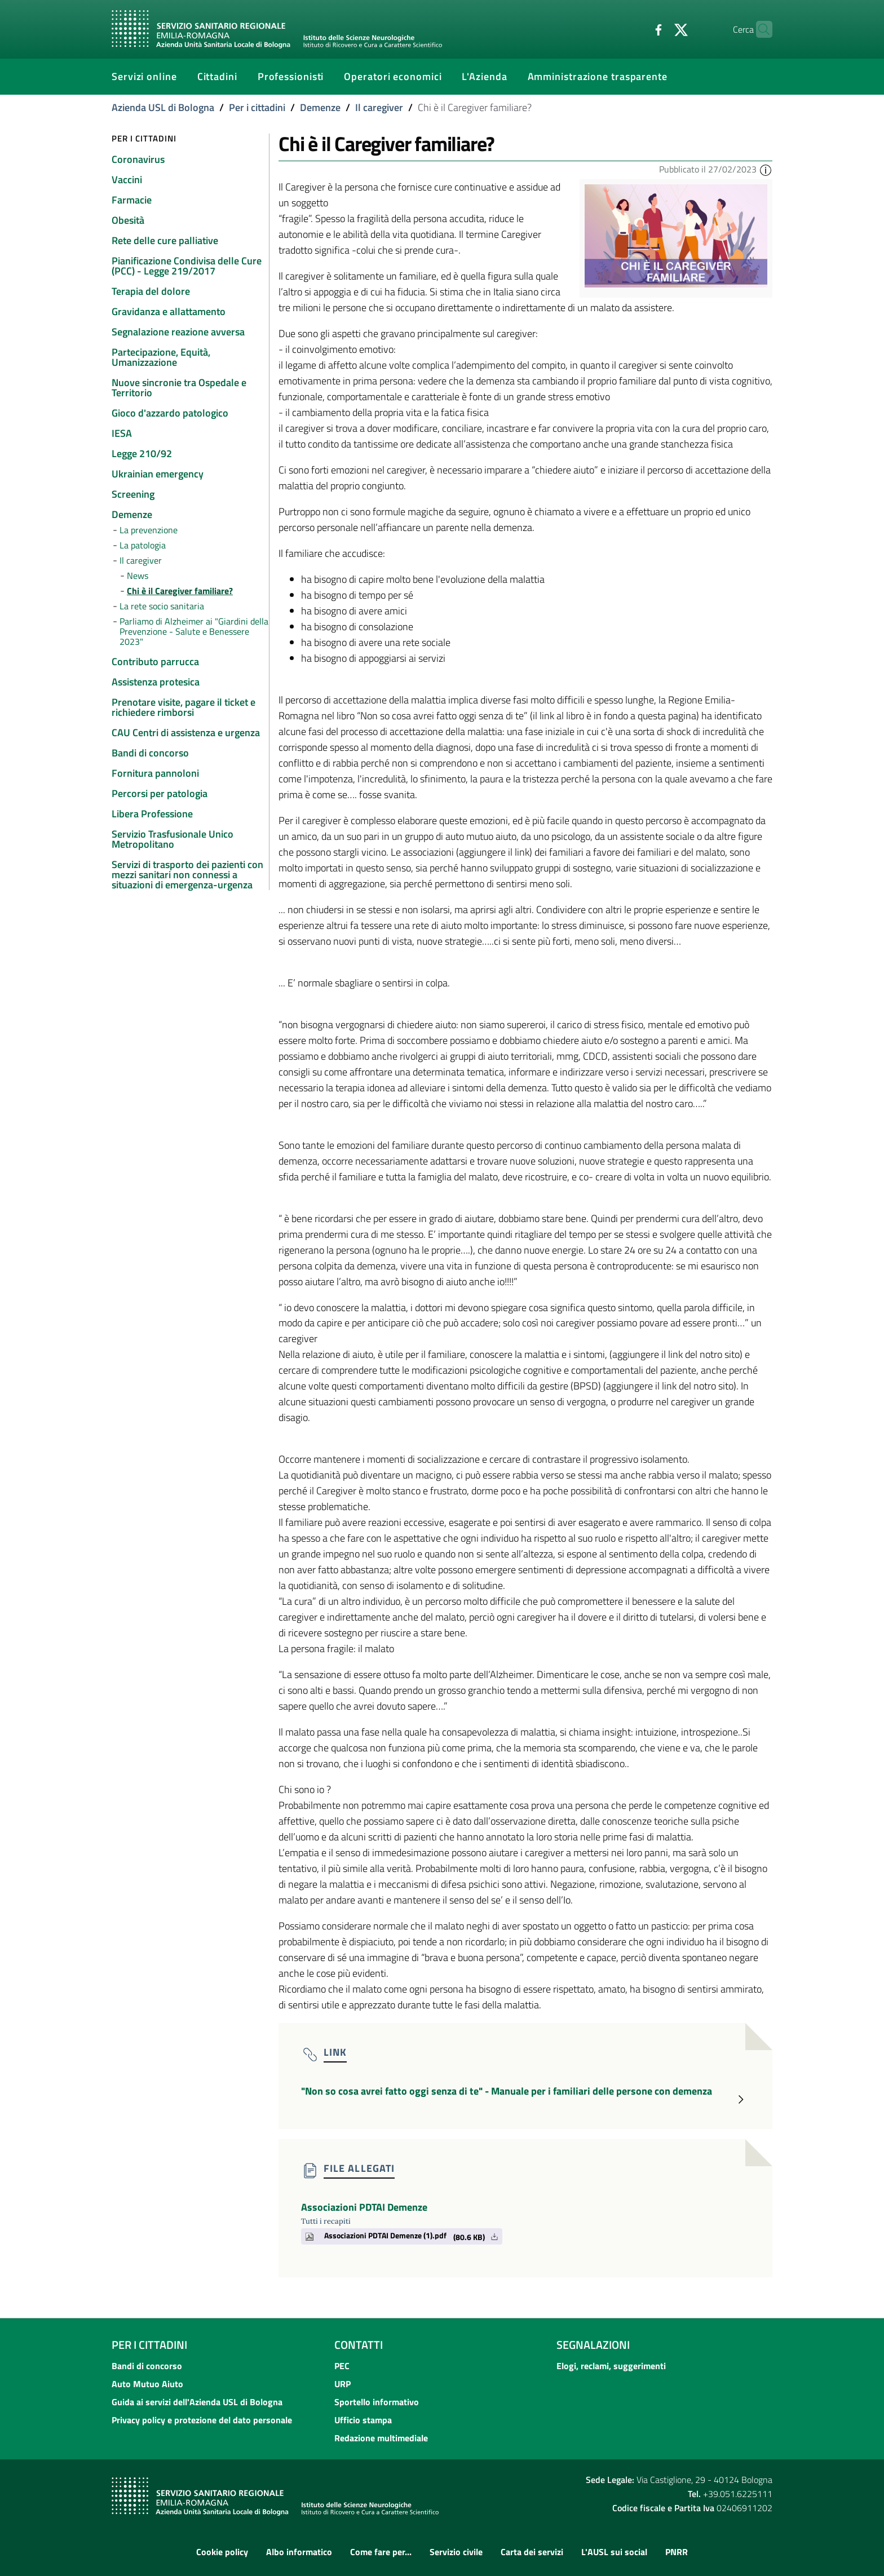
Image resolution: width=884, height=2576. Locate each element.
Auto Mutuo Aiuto (147, 2384)
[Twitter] (659, 29)
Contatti (358, 2344)
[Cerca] (758, 29)
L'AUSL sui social (614, 2552)
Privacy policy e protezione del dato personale (202, 2420)
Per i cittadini (257, 107)
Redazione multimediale (381, 2438)
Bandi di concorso (147, 2366)
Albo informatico (299, 2552)
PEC (342, 2366)
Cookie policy (222, 2552)
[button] (765, 169)
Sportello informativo (376, 2402)
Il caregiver (379, 107)
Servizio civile (456, 2552)
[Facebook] (636, 29)
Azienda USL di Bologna (163, 107)
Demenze (320, 107)
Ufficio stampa (363, 2420)
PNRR (676, 2552)
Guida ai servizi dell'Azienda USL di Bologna (197, 2402)
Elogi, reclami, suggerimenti (611, 2366)
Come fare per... (381, 2552)
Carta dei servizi (532, 2552)
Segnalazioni (593, 2344)
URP (342, 2384)
